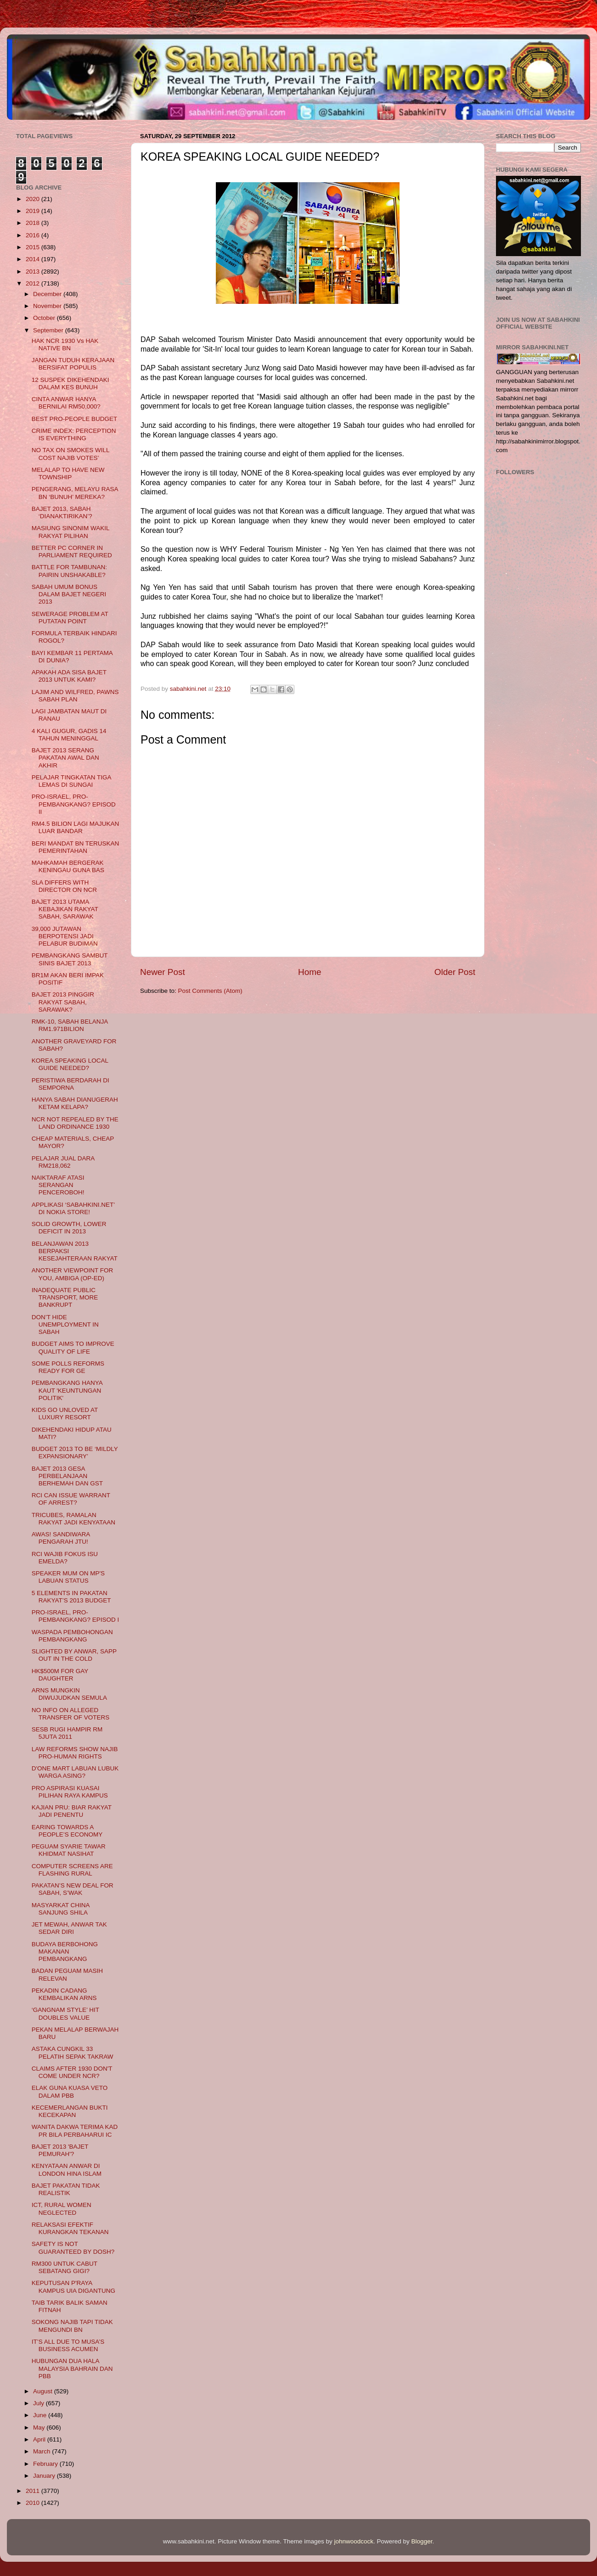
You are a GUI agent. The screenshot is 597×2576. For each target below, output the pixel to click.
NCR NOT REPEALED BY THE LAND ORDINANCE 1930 (75, 1123)
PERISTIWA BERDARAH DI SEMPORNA (70, 1084)
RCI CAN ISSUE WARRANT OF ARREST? (71, 1499)
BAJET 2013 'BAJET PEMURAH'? (60, 2150)
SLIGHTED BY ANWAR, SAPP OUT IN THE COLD (74, 1655)
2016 (33, 235)
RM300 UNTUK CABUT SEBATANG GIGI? (64, 2267)
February (46, 2463)
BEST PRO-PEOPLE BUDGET (75, 418)
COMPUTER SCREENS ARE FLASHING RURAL (72, 1870)
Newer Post (162, 972)
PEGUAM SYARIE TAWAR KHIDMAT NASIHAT (69, 1850)
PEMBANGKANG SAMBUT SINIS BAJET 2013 (70, 959)
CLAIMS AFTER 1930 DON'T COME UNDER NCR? (72, 2072)
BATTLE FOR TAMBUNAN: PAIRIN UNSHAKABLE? (69, 571)
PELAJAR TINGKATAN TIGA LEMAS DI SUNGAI (71, 781)
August (43, 2391)
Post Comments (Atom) (210, 990)
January (45, 2475)
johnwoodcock (354, 2541)
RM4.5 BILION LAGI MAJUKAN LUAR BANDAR (75, 827)
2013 (33, 271)
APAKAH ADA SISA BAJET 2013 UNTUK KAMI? (69, 676)
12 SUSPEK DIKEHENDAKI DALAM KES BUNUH (70, 383)
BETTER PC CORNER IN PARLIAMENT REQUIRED (72, 551)
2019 (33, 210)
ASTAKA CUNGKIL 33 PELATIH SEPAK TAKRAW (72, 2052)
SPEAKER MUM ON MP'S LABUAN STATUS (68, 1577)
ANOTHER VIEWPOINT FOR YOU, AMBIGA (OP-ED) (72, 1274)
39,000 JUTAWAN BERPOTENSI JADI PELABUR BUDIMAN (65, 936)
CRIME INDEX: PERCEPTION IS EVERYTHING (74, 434)
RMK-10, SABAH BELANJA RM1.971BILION (70, 1025)
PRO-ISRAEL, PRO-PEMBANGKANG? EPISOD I (75, 1616)
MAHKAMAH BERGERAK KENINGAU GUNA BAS (68, 866)
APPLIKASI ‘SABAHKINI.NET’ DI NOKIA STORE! (73, 1208)
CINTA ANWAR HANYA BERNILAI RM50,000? (66, 403)
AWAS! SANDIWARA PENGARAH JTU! (61, 1538)
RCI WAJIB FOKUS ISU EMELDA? (65, 1558)
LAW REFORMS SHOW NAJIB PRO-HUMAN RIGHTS (75, 1753)
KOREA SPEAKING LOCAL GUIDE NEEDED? (70, 1064)
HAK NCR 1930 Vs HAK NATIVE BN (65, 344)
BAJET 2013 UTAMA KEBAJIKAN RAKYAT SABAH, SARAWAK (65, 909)
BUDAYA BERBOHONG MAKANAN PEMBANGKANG (65, 1951)
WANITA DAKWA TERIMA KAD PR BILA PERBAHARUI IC (75, 2130)
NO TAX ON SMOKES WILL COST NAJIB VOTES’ (70, 454)
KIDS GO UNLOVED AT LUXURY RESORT (65, 1413)
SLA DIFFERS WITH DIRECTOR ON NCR (64, 886)
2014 (33, 259)
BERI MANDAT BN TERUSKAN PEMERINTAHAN (75, 847)
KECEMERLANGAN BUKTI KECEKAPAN (70, 2111)
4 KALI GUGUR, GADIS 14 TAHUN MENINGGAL (69, 735)
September (49, 330)
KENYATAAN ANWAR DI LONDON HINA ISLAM (66, 2169)
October (45, 317)
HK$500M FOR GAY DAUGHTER (60, 1675)
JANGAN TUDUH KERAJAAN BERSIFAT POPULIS (73, 364)
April (40, 2439)
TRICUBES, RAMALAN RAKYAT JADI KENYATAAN (73, 1519)
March (42, 2451)
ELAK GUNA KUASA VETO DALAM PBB (70, 2091)
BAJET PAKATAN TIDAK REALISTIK (66, 2189)
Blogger (422, 2541)
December (48, 294)
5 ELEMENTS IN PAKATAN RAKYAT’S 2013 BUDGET (71, 1597)
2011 (33, 2490)
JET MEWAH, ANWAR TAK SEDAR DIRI (69, 1928)
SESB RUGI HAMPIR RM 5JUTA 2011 (67, 1733)
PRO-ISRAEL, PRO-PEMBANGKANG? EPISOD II (74, 804)
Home (309, 972)
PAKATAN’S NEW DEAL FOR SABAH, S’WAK (72, 1889)
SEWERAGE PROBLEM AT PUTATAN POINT (70, 617)
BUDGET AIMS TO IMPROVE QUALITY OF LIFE (73, 1347)
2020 (33, 199)
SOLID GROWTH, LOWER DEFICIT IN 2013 (69, 1228)
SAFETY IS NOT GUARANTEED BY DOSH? (73, 2247)
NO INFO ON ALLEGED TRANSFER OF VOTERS (71, 1714)
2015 (33, 247)
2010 (33, 2502)
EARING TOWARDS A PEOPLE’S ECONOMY (67, 1831)
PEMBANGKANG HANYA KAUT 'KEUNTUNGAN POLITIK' (67, 1390)
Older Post (454, 972)
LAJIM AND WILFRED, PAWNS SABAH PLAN (75, 696)
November (48, 305)
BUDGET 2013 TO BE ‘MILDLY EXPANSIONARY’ (75, 1452)
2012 (33, 283)
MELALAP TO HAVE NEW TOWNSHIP (68, 473)
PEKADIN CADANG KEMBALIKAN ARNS (64, 1994)
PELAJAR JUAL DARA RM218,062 (63, 1162)
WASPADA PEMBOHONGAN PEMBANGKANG (72, 1636)
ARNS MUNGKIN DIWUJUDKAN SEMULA (69, 1694)
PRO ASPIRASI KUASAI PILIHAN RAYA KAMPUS (70, 1792)
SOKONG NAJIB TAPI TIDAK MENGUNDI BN (72, 2325)
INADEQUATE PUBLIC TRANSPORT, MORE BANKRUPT (65, 1297)
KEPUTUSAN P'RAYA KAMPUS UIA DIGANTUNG (73, 2286)
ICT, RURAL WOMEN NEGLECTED (61, 2208)
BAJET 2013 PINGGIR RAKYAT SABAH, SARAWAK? (63, 1002)
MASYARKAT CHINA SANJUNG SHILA (61, 1909)
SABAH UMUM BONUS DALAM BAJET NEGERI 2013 (69, 594)
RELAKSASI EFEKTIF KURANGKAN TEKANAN (70, 2228)
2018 (33, 222)
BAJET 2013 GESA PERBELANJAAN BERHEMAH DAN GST (67, 1476)
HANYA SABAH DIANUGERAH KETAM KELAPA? (75, 1103)
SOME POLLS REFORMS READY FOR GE (68, 1367)
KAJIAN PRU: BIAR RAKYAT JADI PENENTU (72, 1811)
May (39, 2427)
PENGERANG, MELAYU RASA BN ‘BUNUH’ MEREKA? (75, 493)
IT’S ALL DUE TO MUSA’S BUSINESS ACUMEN (68, 2345)
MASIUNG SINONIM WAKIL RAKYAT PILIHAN (70, 532)
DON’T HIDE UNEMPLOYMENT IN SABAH (65, 1324)
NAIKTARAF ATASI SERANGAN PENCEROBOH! (58, 1185)
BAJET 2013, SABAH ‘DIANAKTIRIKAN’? (62, 512)
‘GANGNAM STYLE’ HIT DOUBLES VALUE (65, 2013)
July (39, 2403)
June (40, 2415)
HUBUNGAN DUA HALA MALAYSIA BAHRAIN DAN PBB (72, 2368)
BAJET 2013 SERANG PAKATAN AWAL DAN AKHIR (65, 757)
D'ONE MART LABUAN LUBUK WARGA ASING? (75, 1772)
